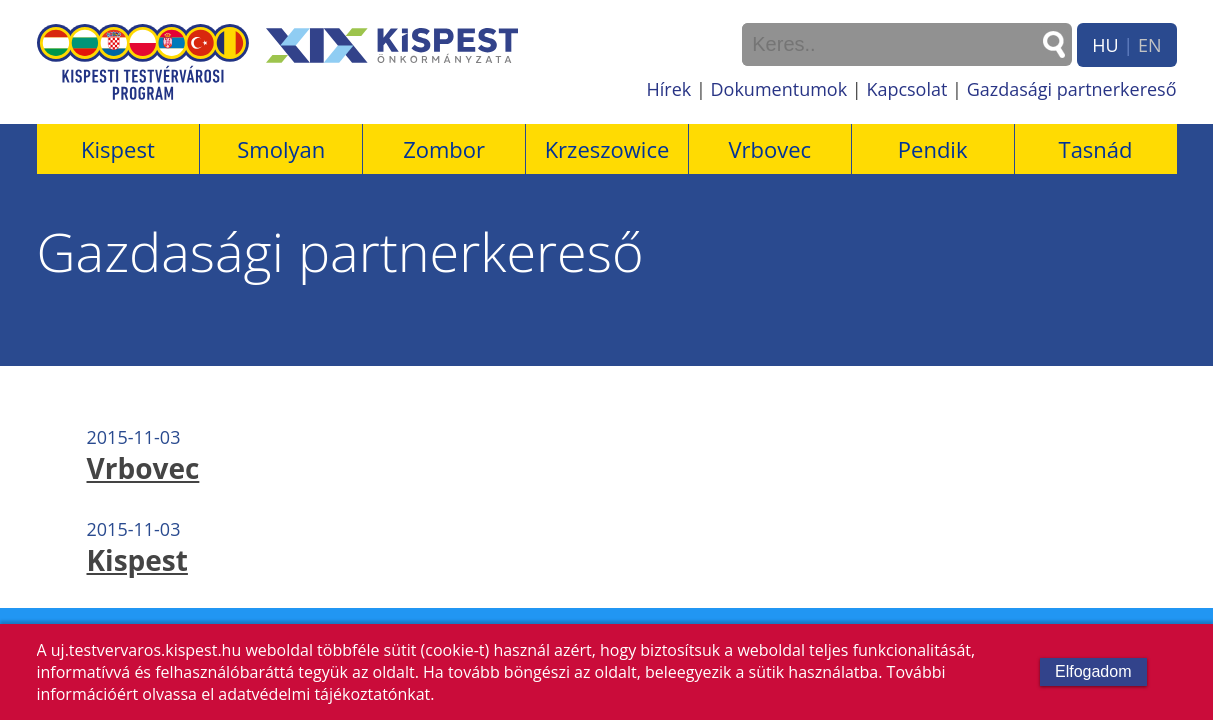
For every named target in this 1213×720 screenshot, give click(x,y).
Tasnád (1096, 149)
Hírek (669, 89)
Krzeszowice (607, 149)
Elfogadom (1093, 671)
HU (1105, 45)
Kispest (118, 149)
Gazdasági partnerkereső (1072, 89)
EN (1150, 45)
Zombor (444, 149)
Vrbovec (769, 149)
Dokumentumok (779, 89)
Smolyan (281, 149)
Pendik (933, 149)
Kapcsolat (906, 89)
